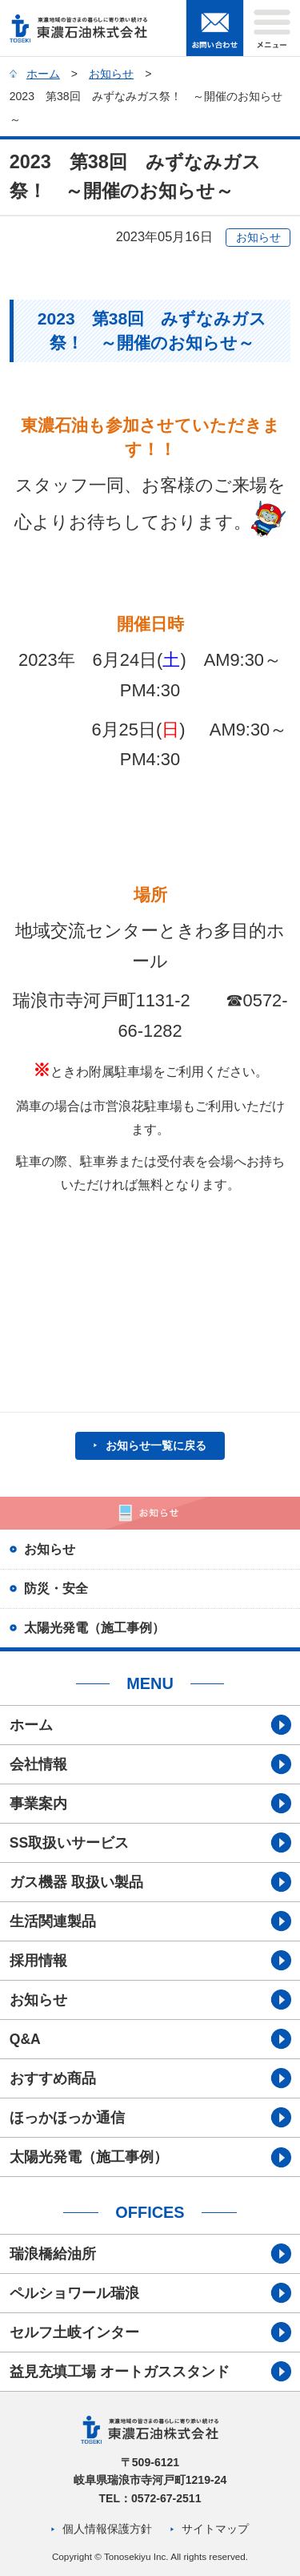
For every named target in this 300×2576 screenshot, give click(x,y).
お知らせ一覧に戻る (156, 1445)
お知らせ (111, 73)
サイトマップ (215, 2528)
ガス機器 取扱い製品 (76, 1882)
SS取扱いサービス (69, 1843)
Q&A (25, 2039)
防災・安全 (56, 1588)
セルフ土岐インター (74, 2332)
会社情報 (38, 1764)
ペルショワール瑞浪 (74, 2293)
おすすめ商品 (53, 2078)
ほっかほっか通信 (67, 2118)
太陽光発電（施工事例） (94, 1627)
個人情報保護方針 (107, 2528)
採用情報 (38, 1961)
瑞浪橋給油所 (53, 2254)
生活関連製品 (53, 1921)
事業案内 (38, 1804)
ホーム (43, 73)
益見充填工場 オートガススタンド (120, 2372)
